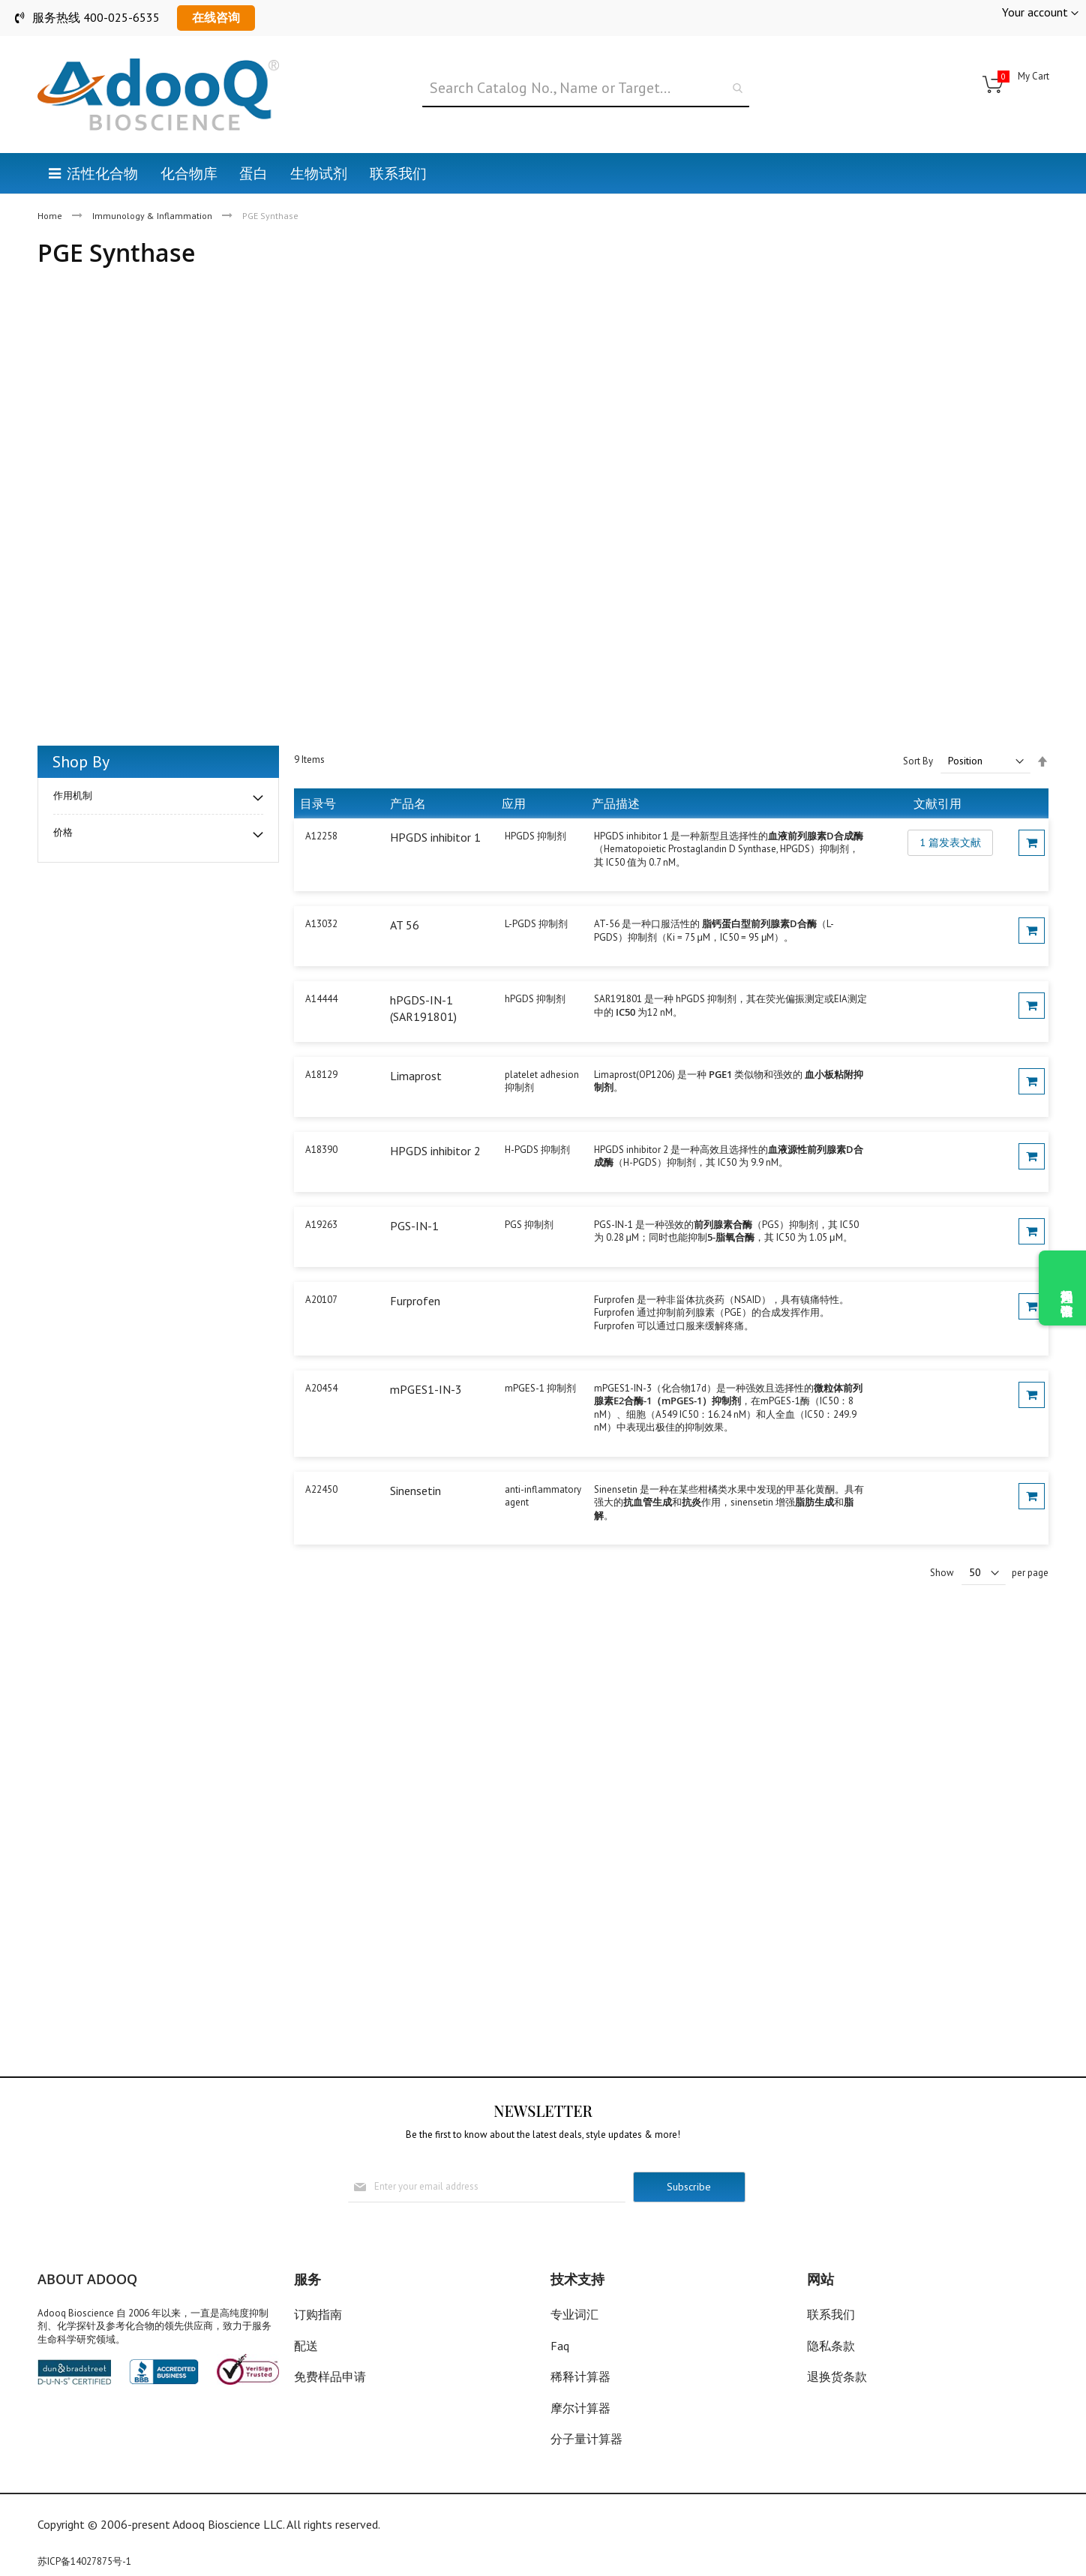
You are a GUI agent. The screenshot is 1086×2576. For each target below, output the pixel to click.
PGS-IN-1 (414, 1225)
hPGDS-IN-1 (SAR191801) (423, 1008)
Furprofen (415, 1300)
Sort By (918, 761)
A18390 (321, 1149)
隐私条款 (831, 2345)
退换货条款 (837, 2376)
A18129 (321, 1074)
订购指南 (318, 2314)
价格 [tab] (63, 832)
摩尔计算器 (580, 2407)
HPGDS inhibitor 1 (435, 837)
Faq (559, 2345)
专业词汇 (574, 2314)
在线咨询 (216, 17)
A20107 (321, 1299)
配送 (306, 2345)
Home (51, 215)
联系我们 (831, 2314)
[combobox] (585, 88)
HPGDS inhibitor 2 (435, 1150)
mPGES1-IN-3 (426, 1389)
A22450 (321, 1489)
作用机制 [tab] (72, 795)
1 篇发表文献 (950, 842)
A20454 (321, 1388)
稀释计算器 (580, 2376)
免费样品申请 (330, 2376)
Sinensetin (415, 1490)
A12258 (321, 836)
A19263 (321, 1224)
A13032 (321, 923)
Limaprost (416, 1075)
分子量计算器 (586, 2438)
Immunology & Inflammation (153, 215)
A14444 (321, 998)
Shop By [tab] (81, 761)
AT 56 (404, 924)
